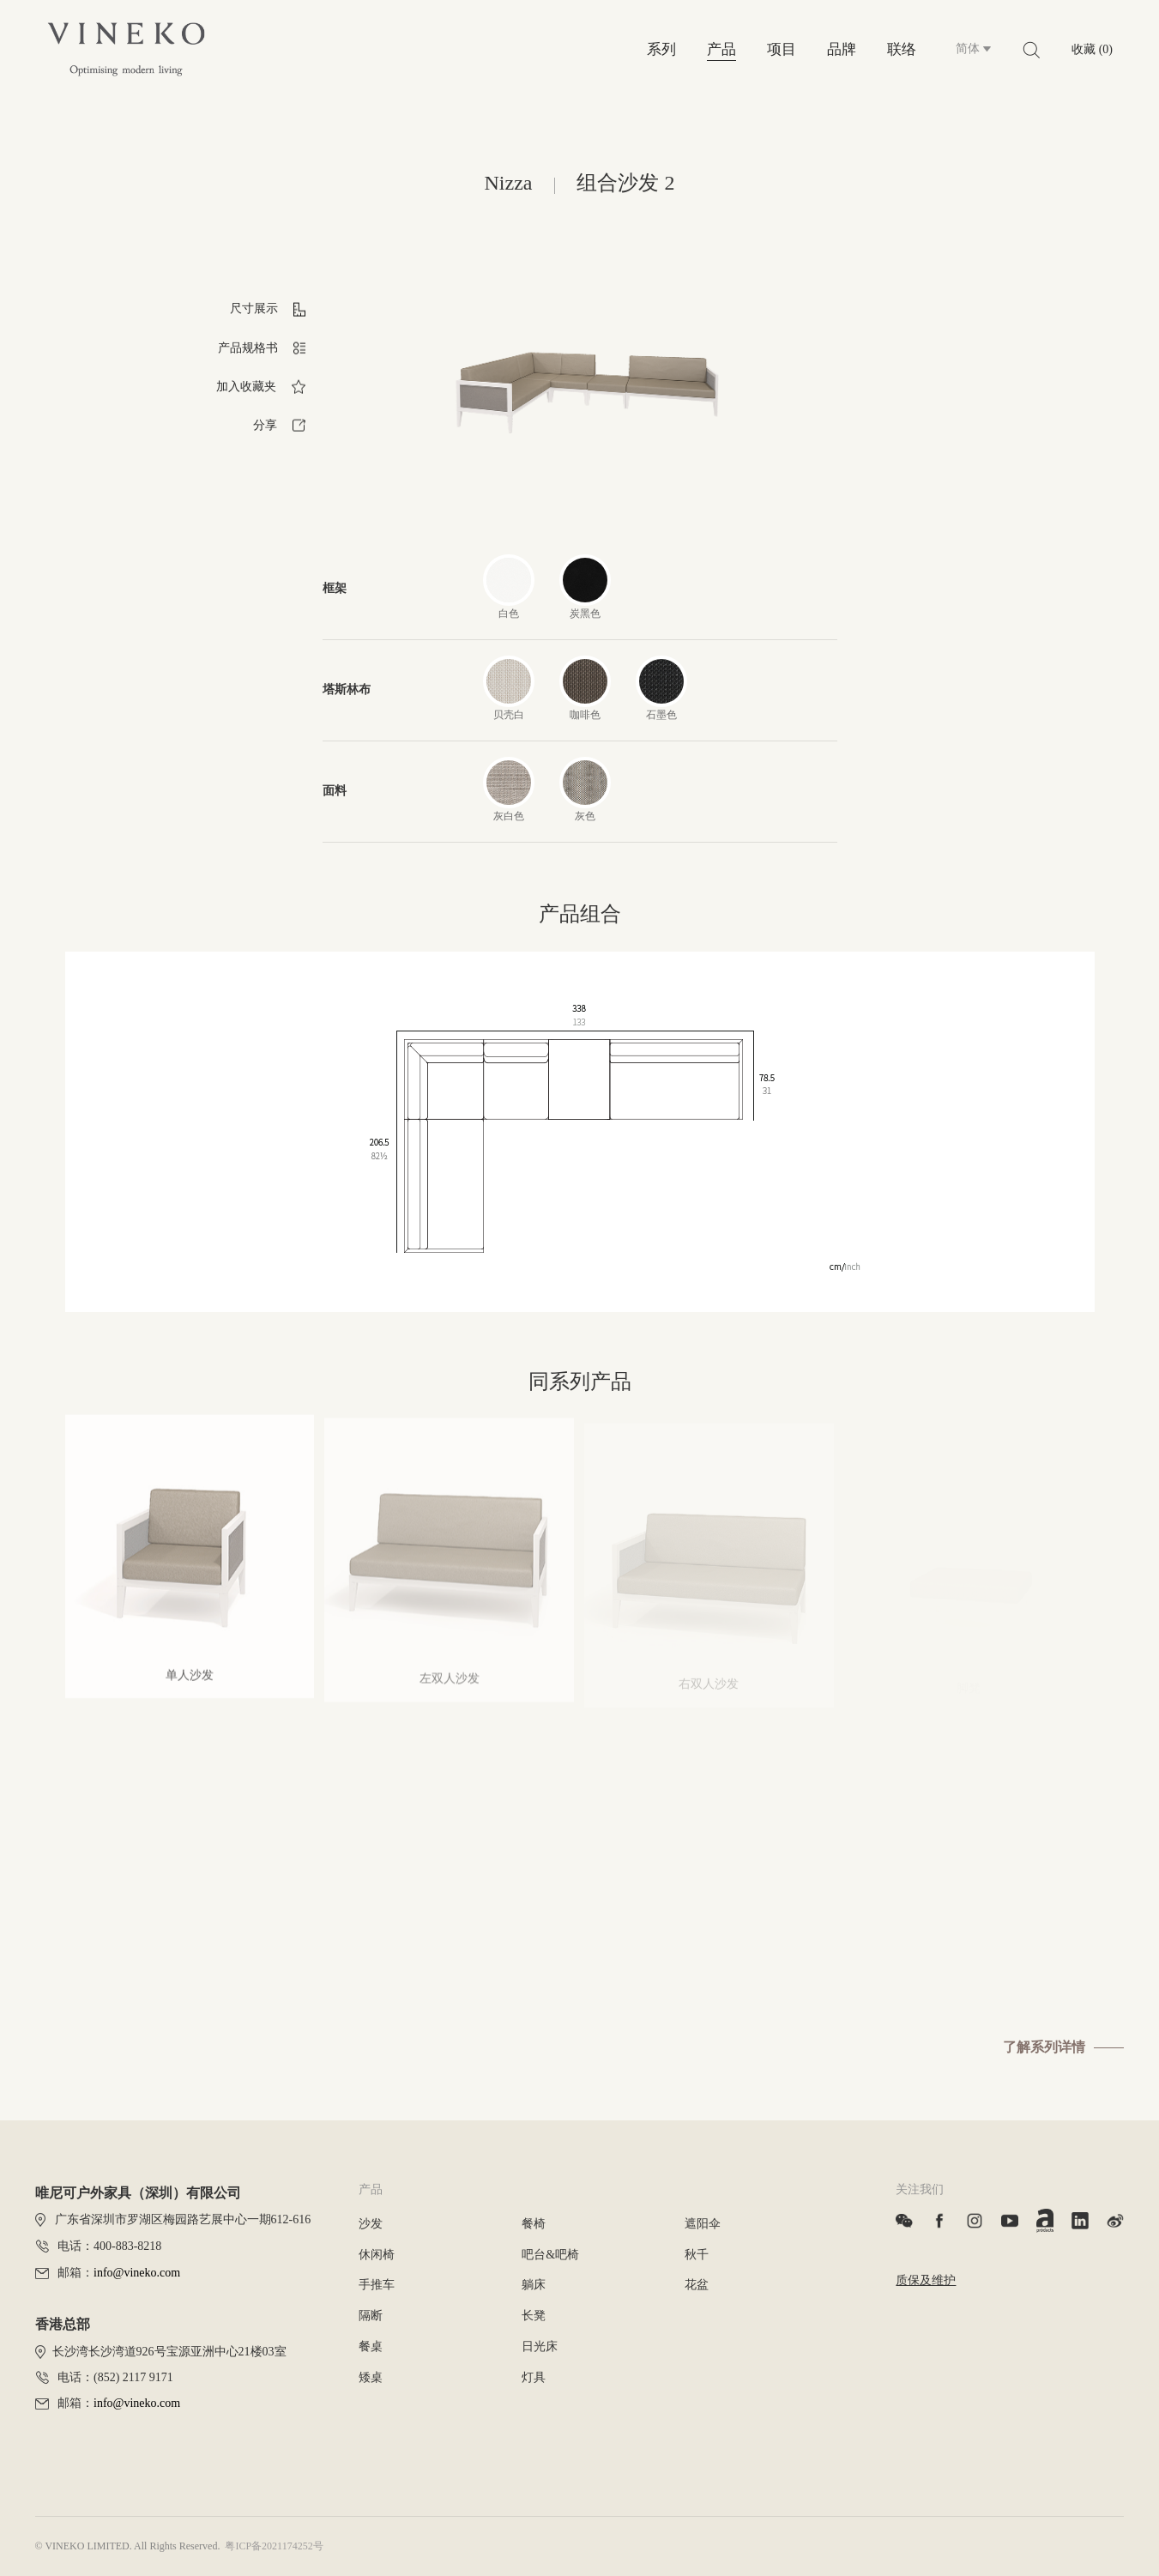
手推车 (377, 2284)
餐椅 (534, 2223)
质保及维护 (926, 2280)
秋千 (697, 2254)
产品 (721, 49)
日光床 (540, 2346)
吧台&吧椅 (550, 2254)
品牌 (841, 49)
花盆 (697, 2284)
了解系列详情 (1044, 2047)
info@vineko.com (137, 2272)
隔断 (371, 2315)
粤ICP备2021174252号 (274, 2546)
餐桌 (371, 2346)
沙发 (371, 2223)
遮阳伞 (703, 2223)
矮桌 (371, 2377)
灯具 (534, 2377)
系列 (661, 49)
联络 (901, 49)
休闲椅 (377, 2254)
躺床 (534, 2284)
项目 (781, 49)
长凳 (534, 2315)
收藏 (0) (1092, 49)
